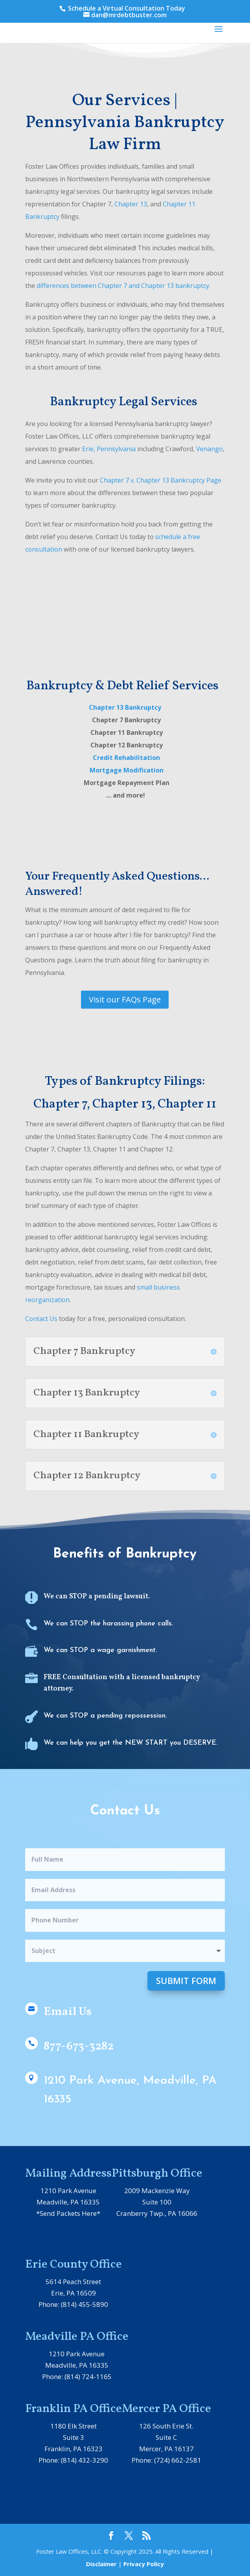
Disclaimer (101, 2564)
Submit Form (186, 1980)
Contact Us (41, 1318)
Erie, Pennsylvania (109, 449)
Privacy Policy (143, 2564)
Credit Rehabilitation (125, 757)
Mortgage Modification (127, 770)
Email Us (68, 2012)
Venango (209, 449)
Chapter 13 (130, 204)
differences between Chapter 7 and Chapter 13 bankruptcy (123, 285)
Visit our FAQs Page (125, 999)
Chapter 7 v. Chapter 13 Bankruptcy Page (160, 480)
